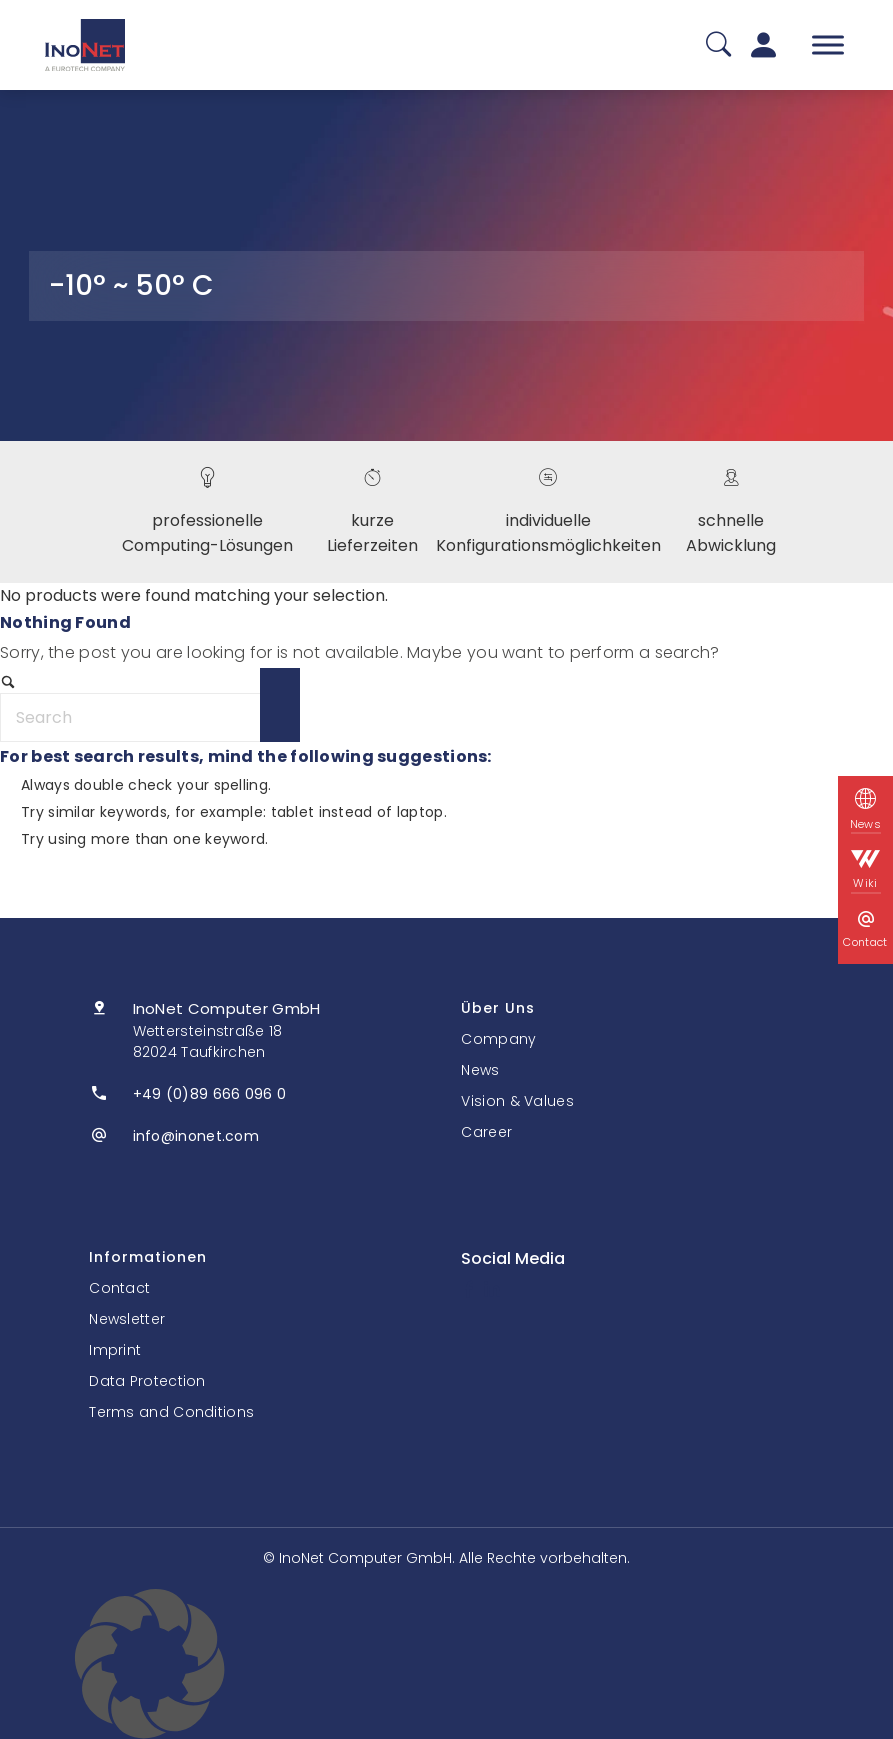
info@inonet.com (196, 1136)
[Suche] (718, 45)
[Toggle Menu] (828, 44)
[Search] (150, 717)
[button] (446, 1664)
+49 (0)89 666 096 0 (210, 1094)
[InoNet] (85, 45)
